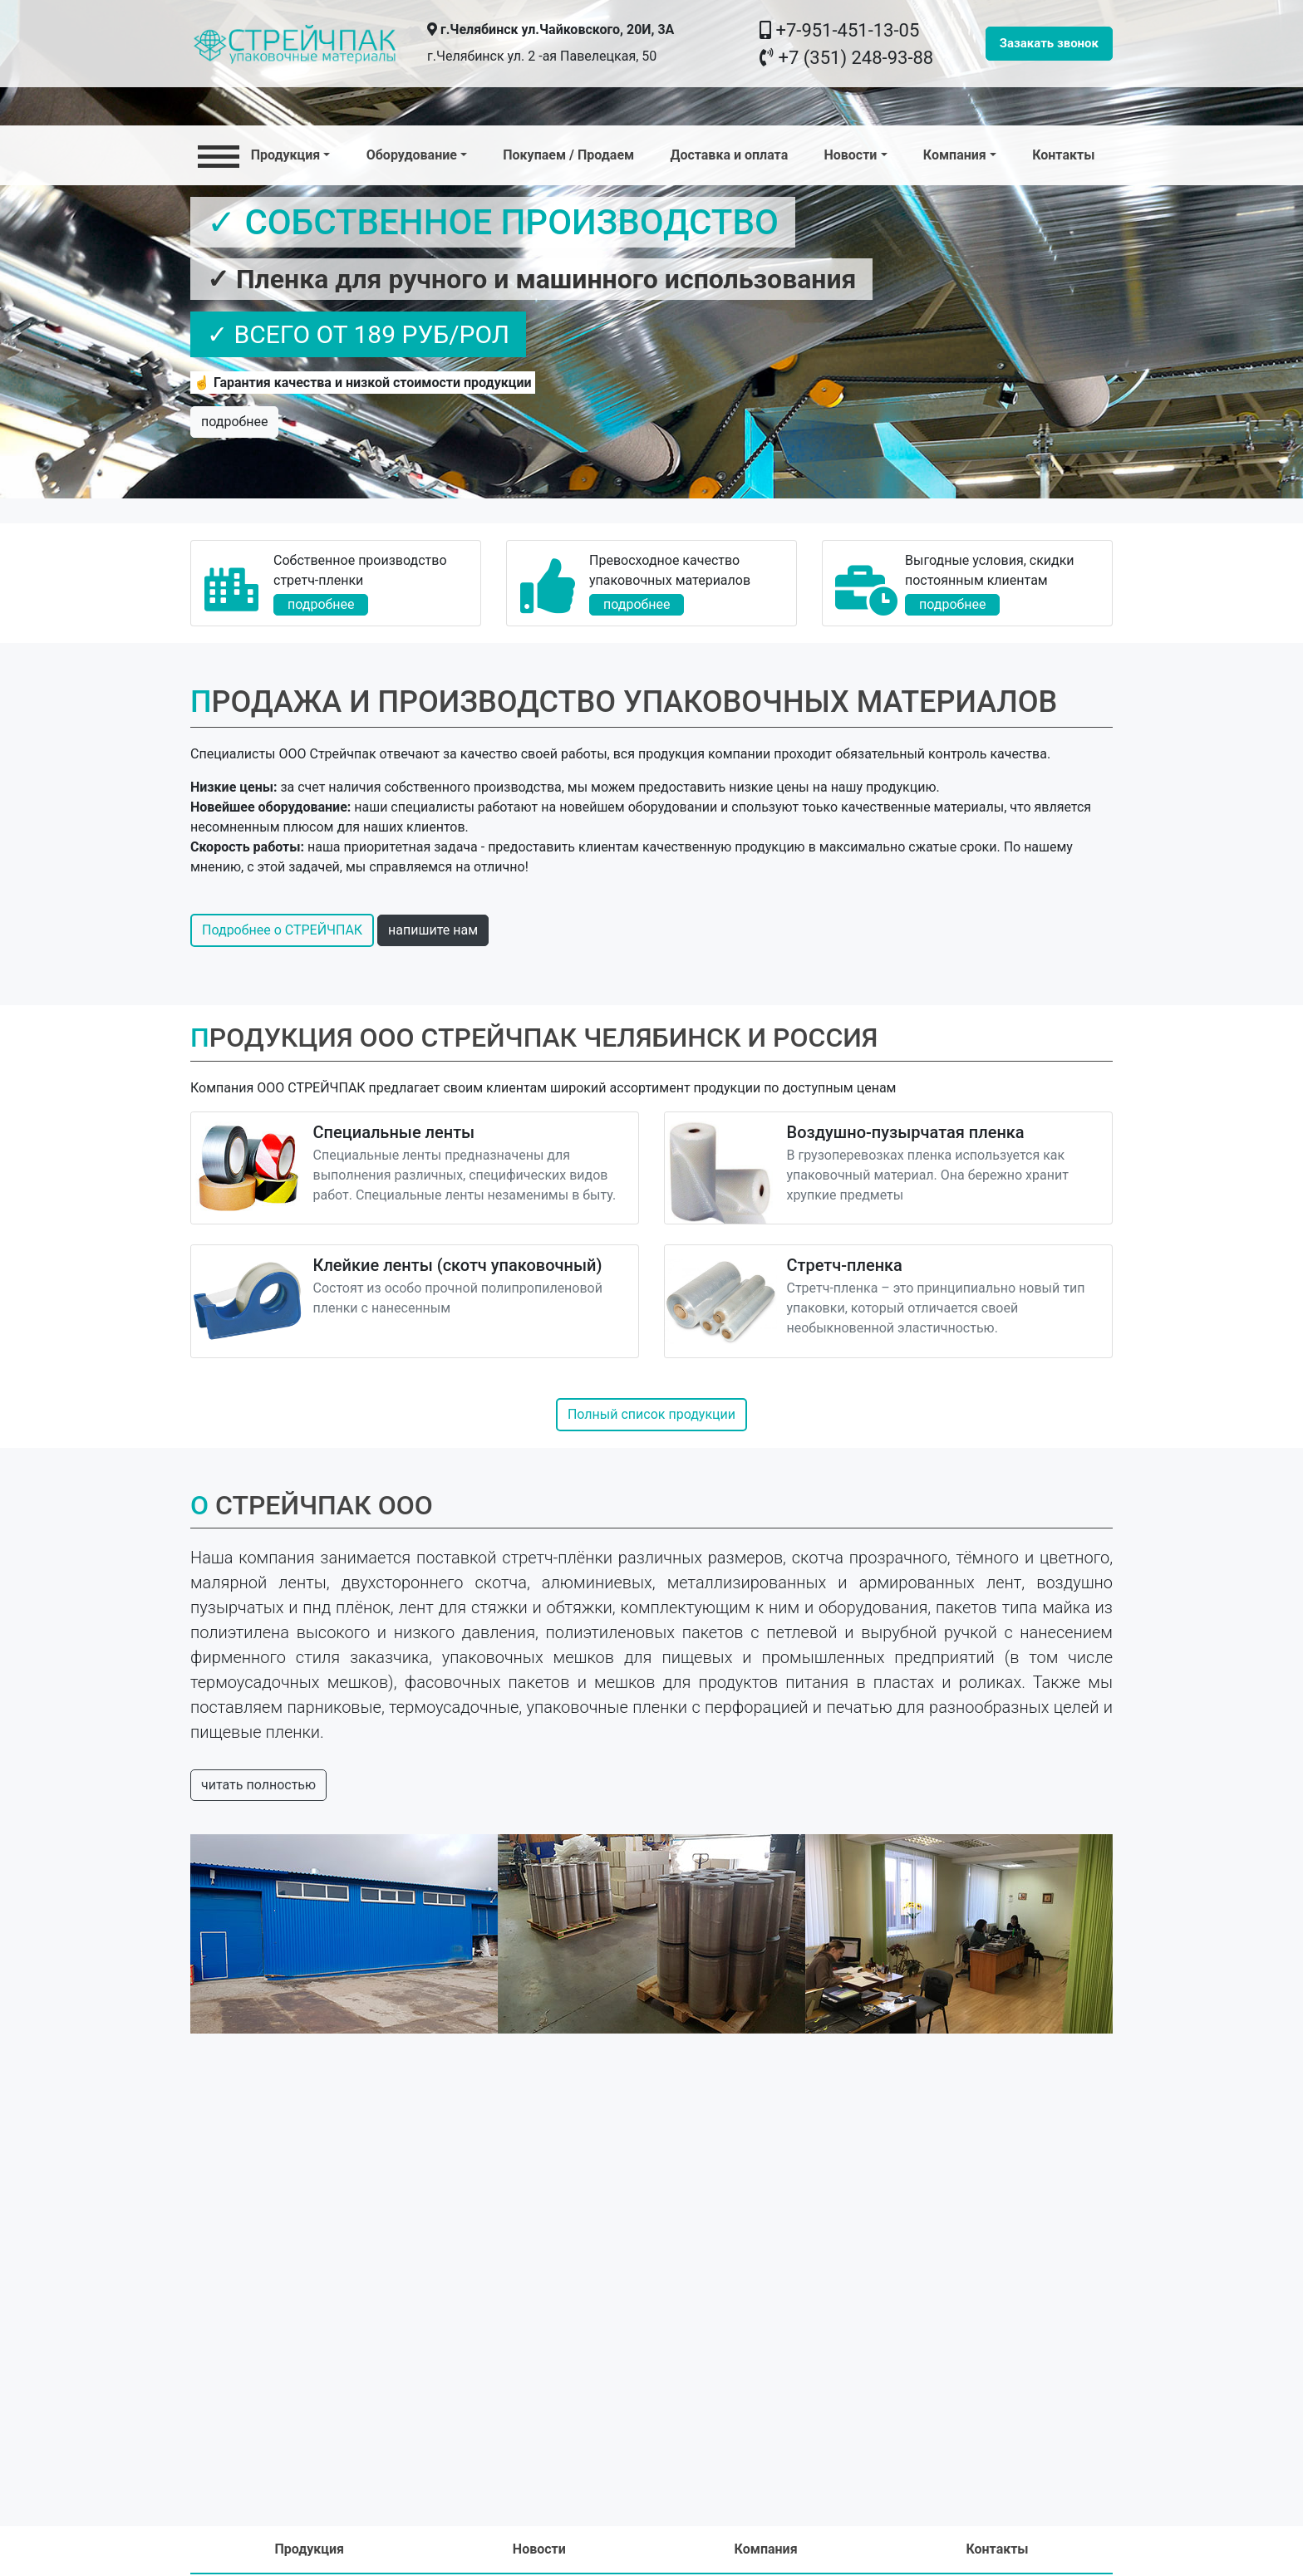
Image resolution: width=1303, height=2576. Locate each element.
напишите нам (433, 930)
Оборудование (411, 155)
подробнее (234, 421)
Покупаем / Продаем (568, 155)
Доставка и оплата (729, 155)
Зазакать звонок (1049, 43)
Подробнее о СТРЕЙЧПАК (282, 930)
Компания (954, 155)
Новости (850, 155)
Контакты (1063, 155)
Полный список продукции (651, 1414)
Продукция (259, 154)
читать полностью (258, 1785)
